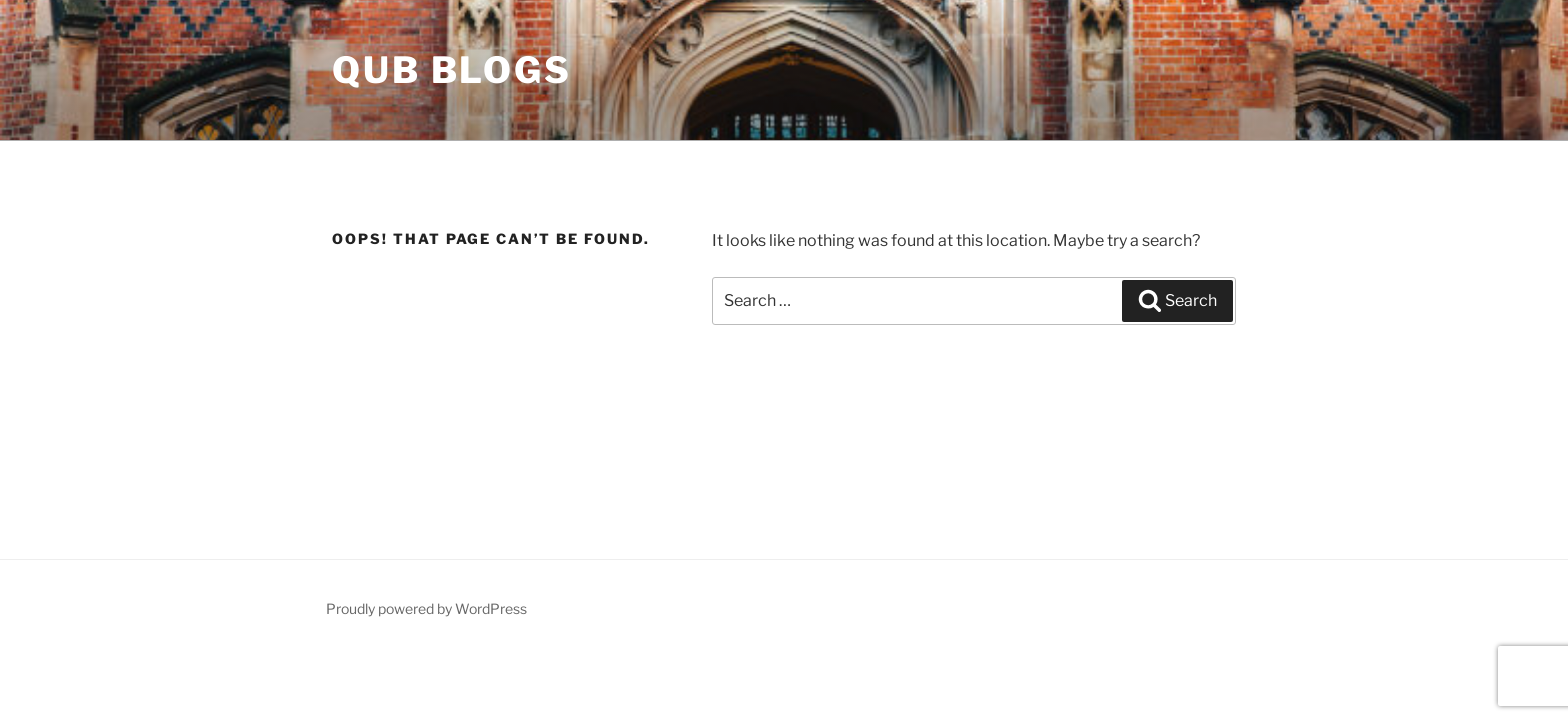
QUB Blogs (452, 70)
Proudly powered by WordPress (426, 608)
